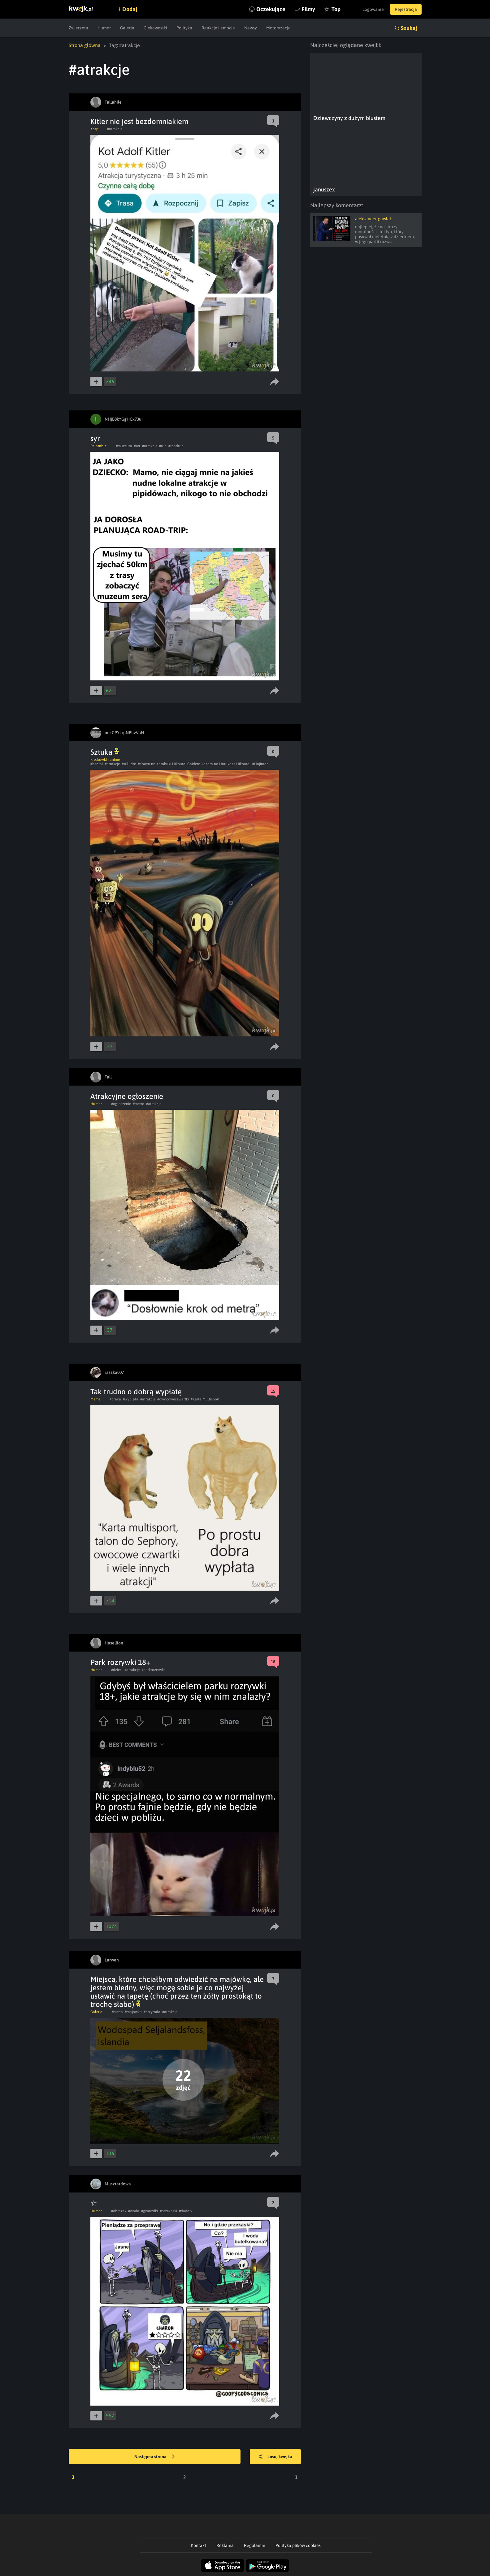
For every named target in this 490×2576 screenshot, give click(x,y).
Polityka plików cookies (298, 2545)
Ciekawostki (155, 27)
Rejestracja (406, 9)
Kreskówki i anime (105, 759)
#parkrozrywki (153, 1670)
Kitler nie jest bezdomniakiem (139, 121)
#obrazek (118, 2211)
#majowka (133, 2012)
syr (95, 438)
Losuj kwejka (275, 2457)
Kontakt (198, 2545)
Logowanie (373, 9)
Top (336, 9)
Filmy (308, 9)
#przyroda (152, 2012)
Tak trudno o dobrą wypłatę (136, 1391)
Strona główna (85, 45)
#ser (137, 446)
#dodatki (186, 2211)
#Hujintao (260, 764)
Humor (104, 27)
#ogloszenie (121, 1104)
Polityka (184, 27)
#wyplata (130, 1399)
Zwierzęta (78, 27)
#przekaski (168, 2211)
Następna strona (154, 2457)
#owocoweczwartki (173, 1399)
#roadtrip (176, 446)
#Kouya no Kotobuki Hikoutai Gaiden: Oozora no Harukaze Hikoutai (194, 764)
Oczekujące (270, 9)
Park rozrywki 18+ (120, 1662)
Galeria (127, 27)
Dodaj (129, 9)
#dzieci (117, 1670)
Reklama (225, 2545)
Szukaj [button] (409, 28)
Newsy (250, 27)
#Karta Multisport (205, 1399)
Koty (94, 129)
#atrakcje (114, 129)
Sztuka (104, 752)
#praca (115, 1399)
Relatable (98, 446)
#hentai (96, 764)
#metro (138, 1104)
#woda (133, 2211)
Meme (95, 1399)
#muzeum (124, 446)
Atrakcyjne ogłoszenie (126, 1096)
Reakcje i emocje (218, 27)
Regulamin (254, 2545)
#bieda (117, 2012)
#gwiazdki (149, 2211)
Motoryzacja (278, 27)
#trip (163, 446)
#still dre (129, 764)
